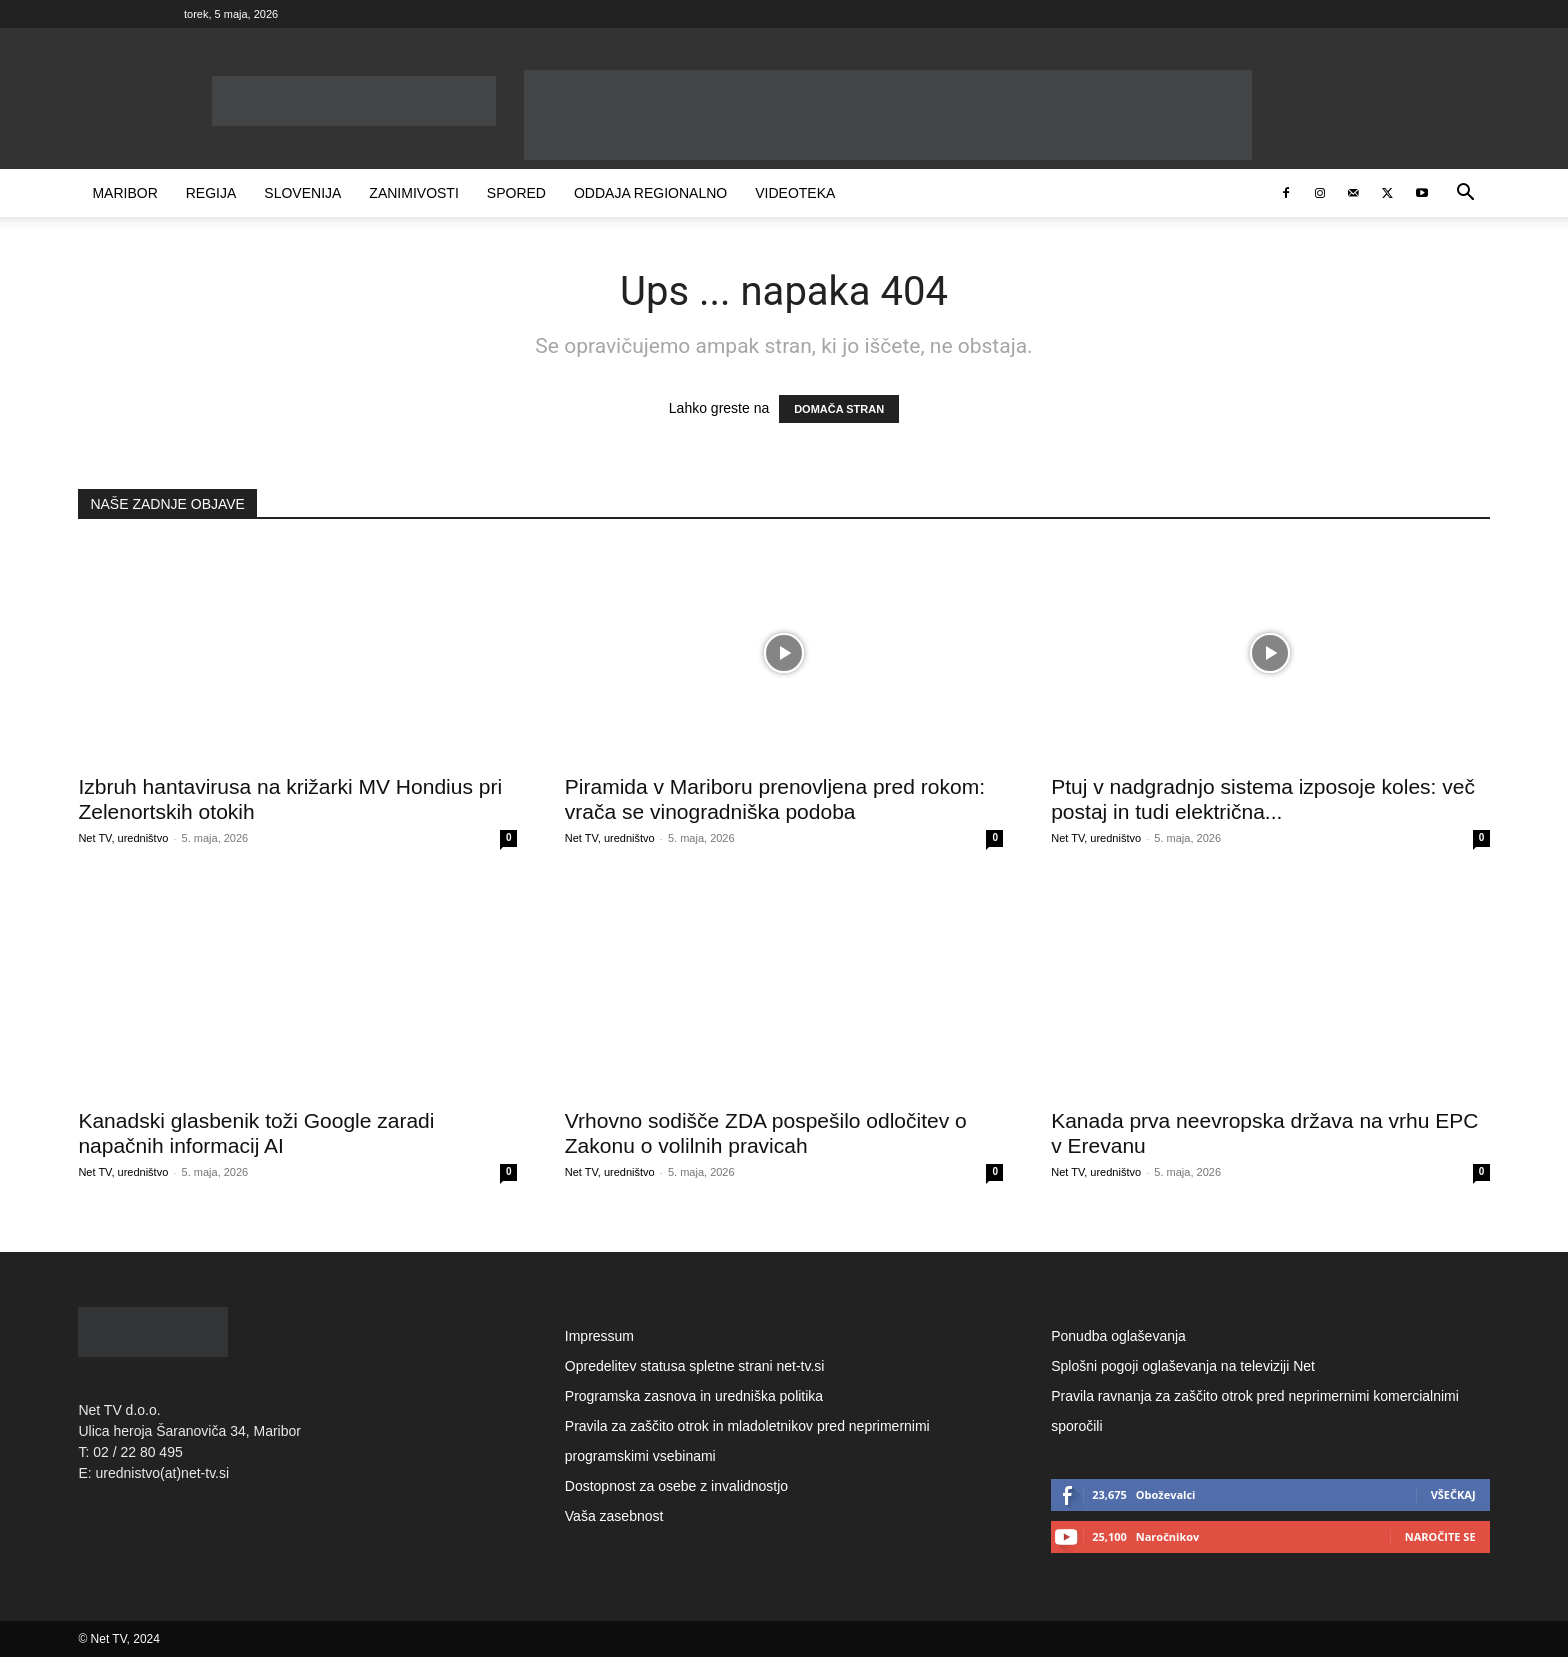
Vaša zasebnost (614, 1516)
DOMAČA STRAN (839, 409)
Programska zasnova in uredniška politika (694, 1396)
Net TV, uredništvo (123, 838)
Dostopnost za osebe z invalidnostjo (676, 1486)
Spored (516, 193)
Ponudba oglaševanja (1118, 1336)
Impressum (599, 1336)
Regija (211, 193)
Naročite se (1440, 1536)
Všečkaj (1453, 1494)
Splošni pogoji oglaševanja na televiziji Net (1183, 1366)
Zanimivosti (413, 193)
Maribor (124, 193)
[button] (1466, 194)
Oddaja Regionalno (650, 193)
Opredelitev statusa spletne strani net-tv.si (695, 1366)
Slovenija (302, 193)
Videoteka (795, 193)
